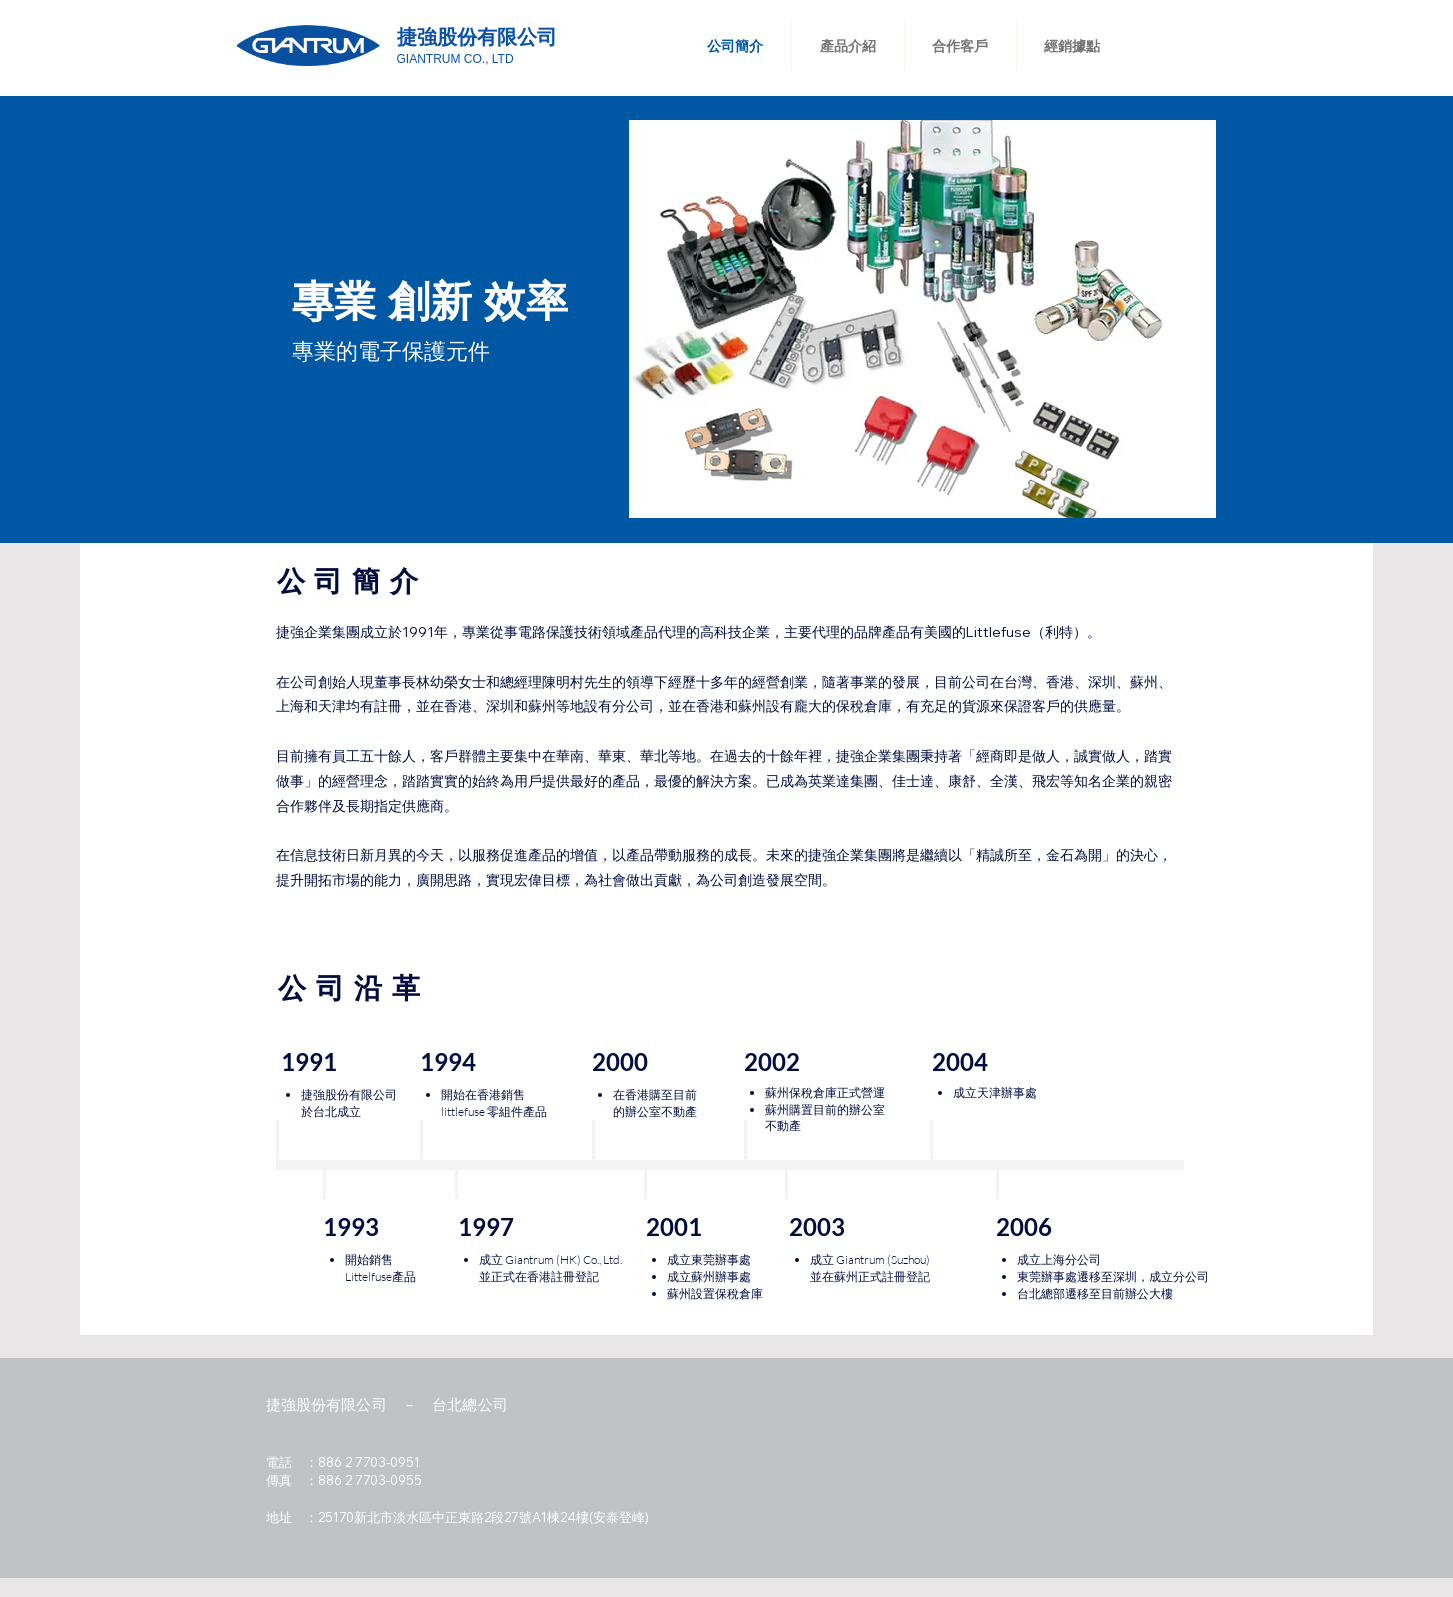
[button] (922, 319)
